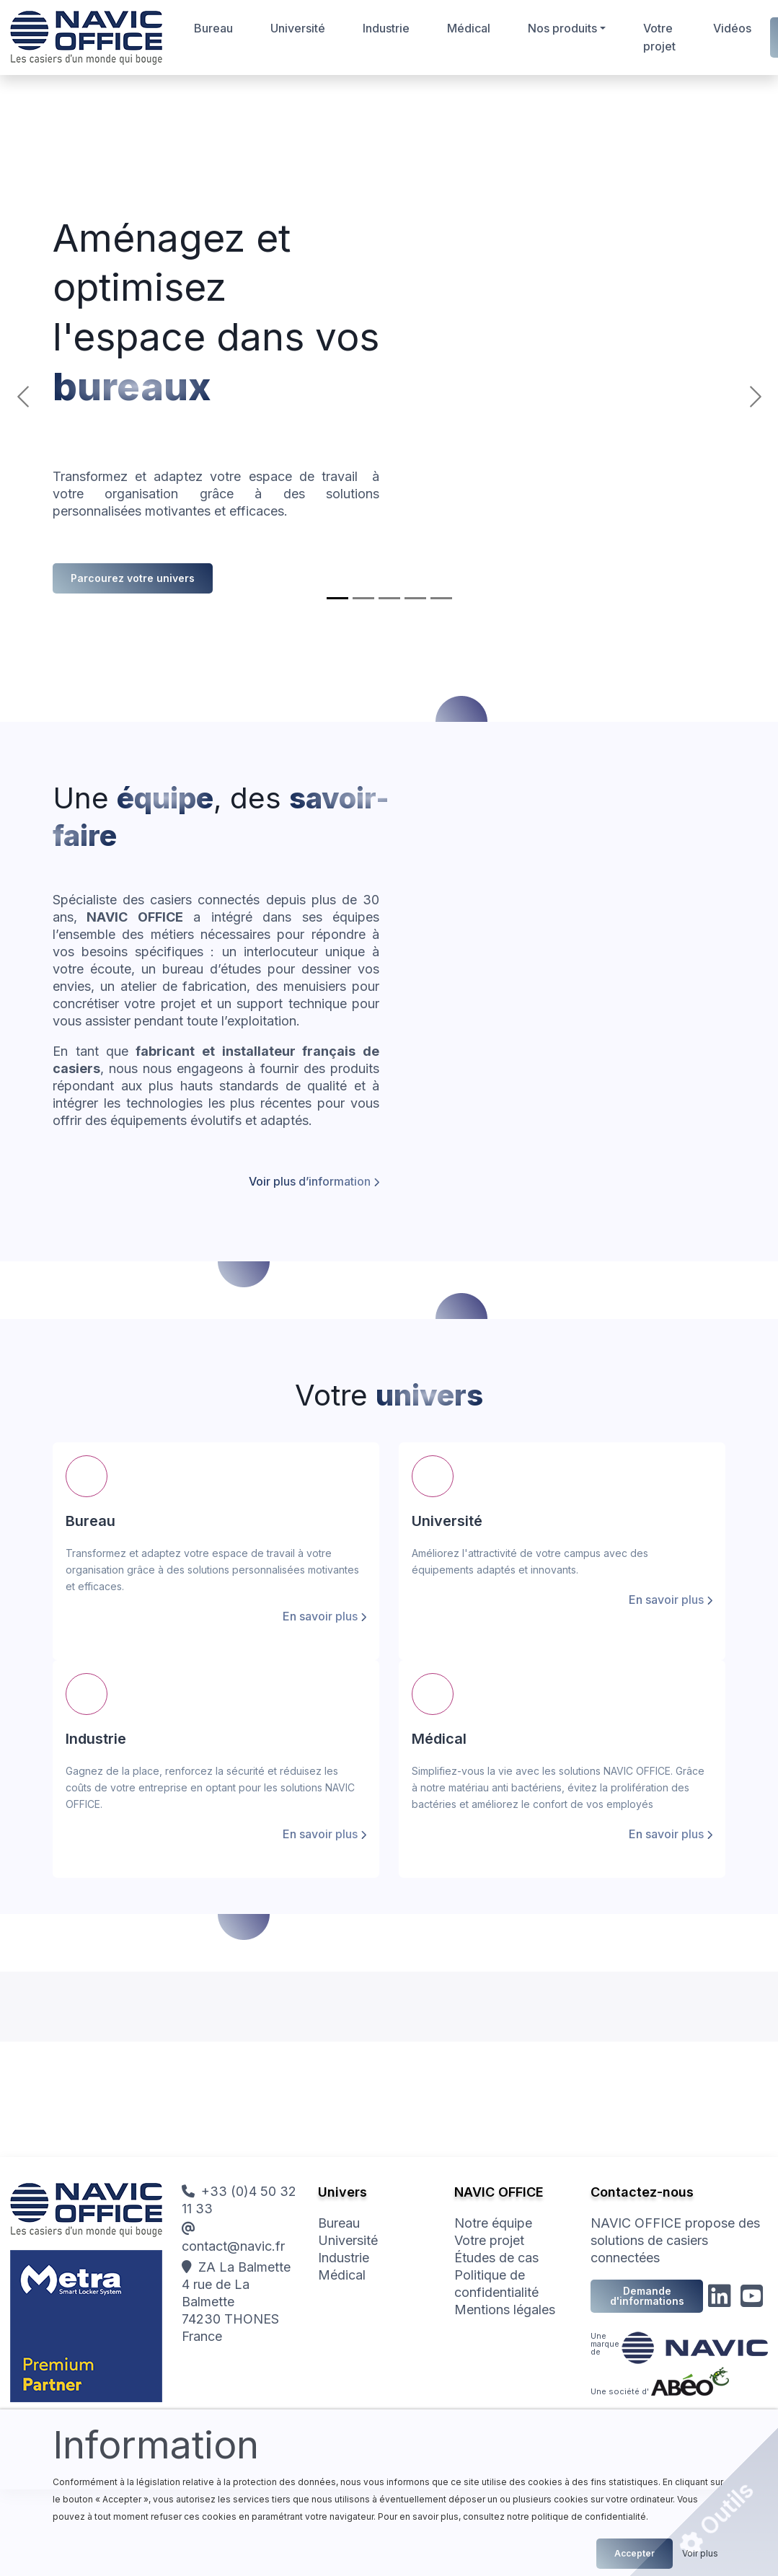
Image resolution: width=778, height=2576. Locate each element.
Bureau (213, 28)
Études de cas (496, 2257)
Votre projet (659, 37)
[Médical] (415, 598)
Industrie (386, 28)
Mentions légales (504, 2309)
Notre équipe (493, 2223)
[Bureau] (337, 598)
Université (297, 28)
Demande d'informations (647, 2296)
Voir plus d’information (310, 1181)
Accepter (634, 2553)
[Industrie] (389, 598)
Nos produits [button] (562, 28)
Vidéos (732, 28)
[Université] (363, 598)
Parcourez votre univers (133, 578)
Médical (468, 28)
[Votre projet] (441, 598)
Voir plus (700, 2553)
